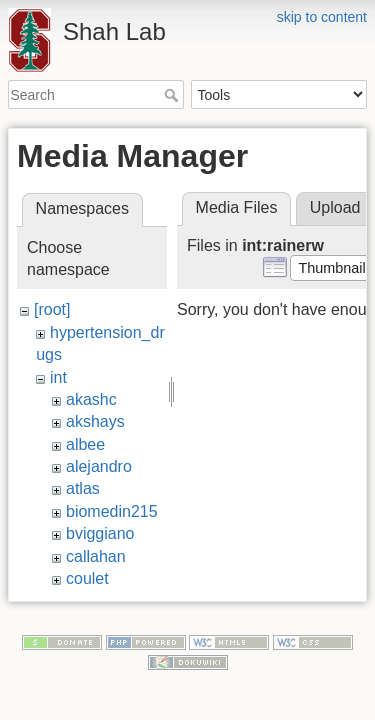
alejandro (99, 466)
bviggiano (100, 533)
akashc (91, 399)
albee (85, 444)
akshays (95, 421)
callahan (96, 556)
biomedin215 (112, 511)
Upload (335, 207)
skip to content (322, 17)
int (58, 377)
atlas (83, 488)
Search (173, 95)
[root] (52, 309)
